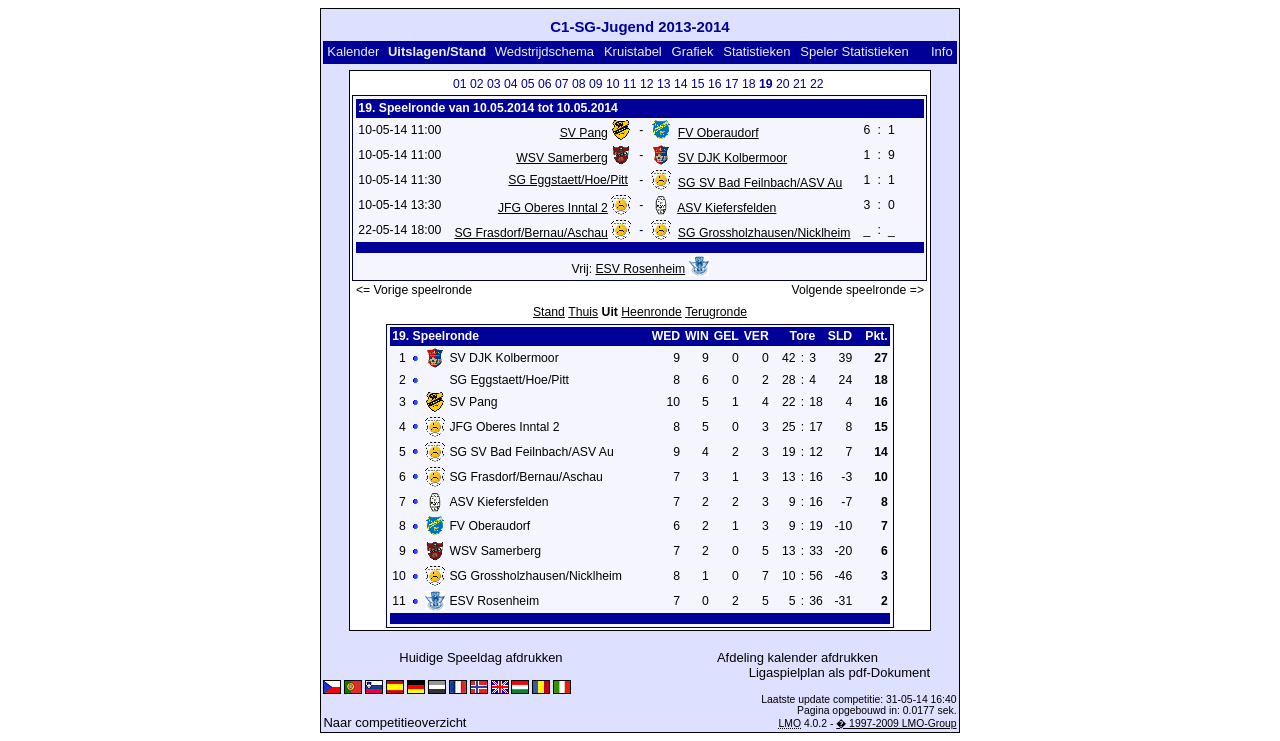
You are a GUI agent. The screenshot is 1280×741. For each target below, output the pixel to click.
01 (460, 84)
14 (681, 84)
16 (715, 84)
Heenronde (651, 312)
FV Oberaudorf (718, 133)
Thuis (583, 312)
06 (545, 84)
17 (732, 84)
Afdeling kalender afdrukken (797, 657)
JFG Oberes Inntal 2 (553, 208)
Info (942, 51)
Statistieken (756, 51)
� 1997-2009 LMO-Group (896, 723)
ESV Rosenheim (640, 269)
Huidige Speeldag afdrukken (480, 657)
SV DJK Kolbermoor (732, 158)
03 (494, 84)
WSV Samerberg (562, 158)
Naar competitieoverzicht (394, 722)
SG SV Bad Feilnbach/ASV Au (760, 183)
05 (528, 84)
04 (511, 84)
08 (579, 84)
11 (630, 84)
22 (817, 84)
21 (800, 84)
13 (664, 84)
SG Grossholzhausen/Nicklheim (764, 233)
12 (647, 84)
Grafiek (693, 51)
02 (477, 84)
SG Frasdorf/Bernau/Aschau (531, 233)
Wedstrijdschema (544, 51)
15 (698, 84)
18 (749, 84)
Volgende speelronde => (858, 290)
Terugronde (716, 312)
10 (613, 84)
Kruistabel (633, 51)
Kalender (353, 51)
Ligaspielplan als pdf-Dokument (839, 672)
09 (596, 84)
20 (783, 84)
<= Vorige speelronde (414, 290)
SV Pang (584, 133)
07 (562, 84)
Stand (549, 312)
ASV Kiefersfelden (726, 208)
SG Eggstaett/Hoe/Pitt (568, 180)
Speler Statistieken (854, 51)
